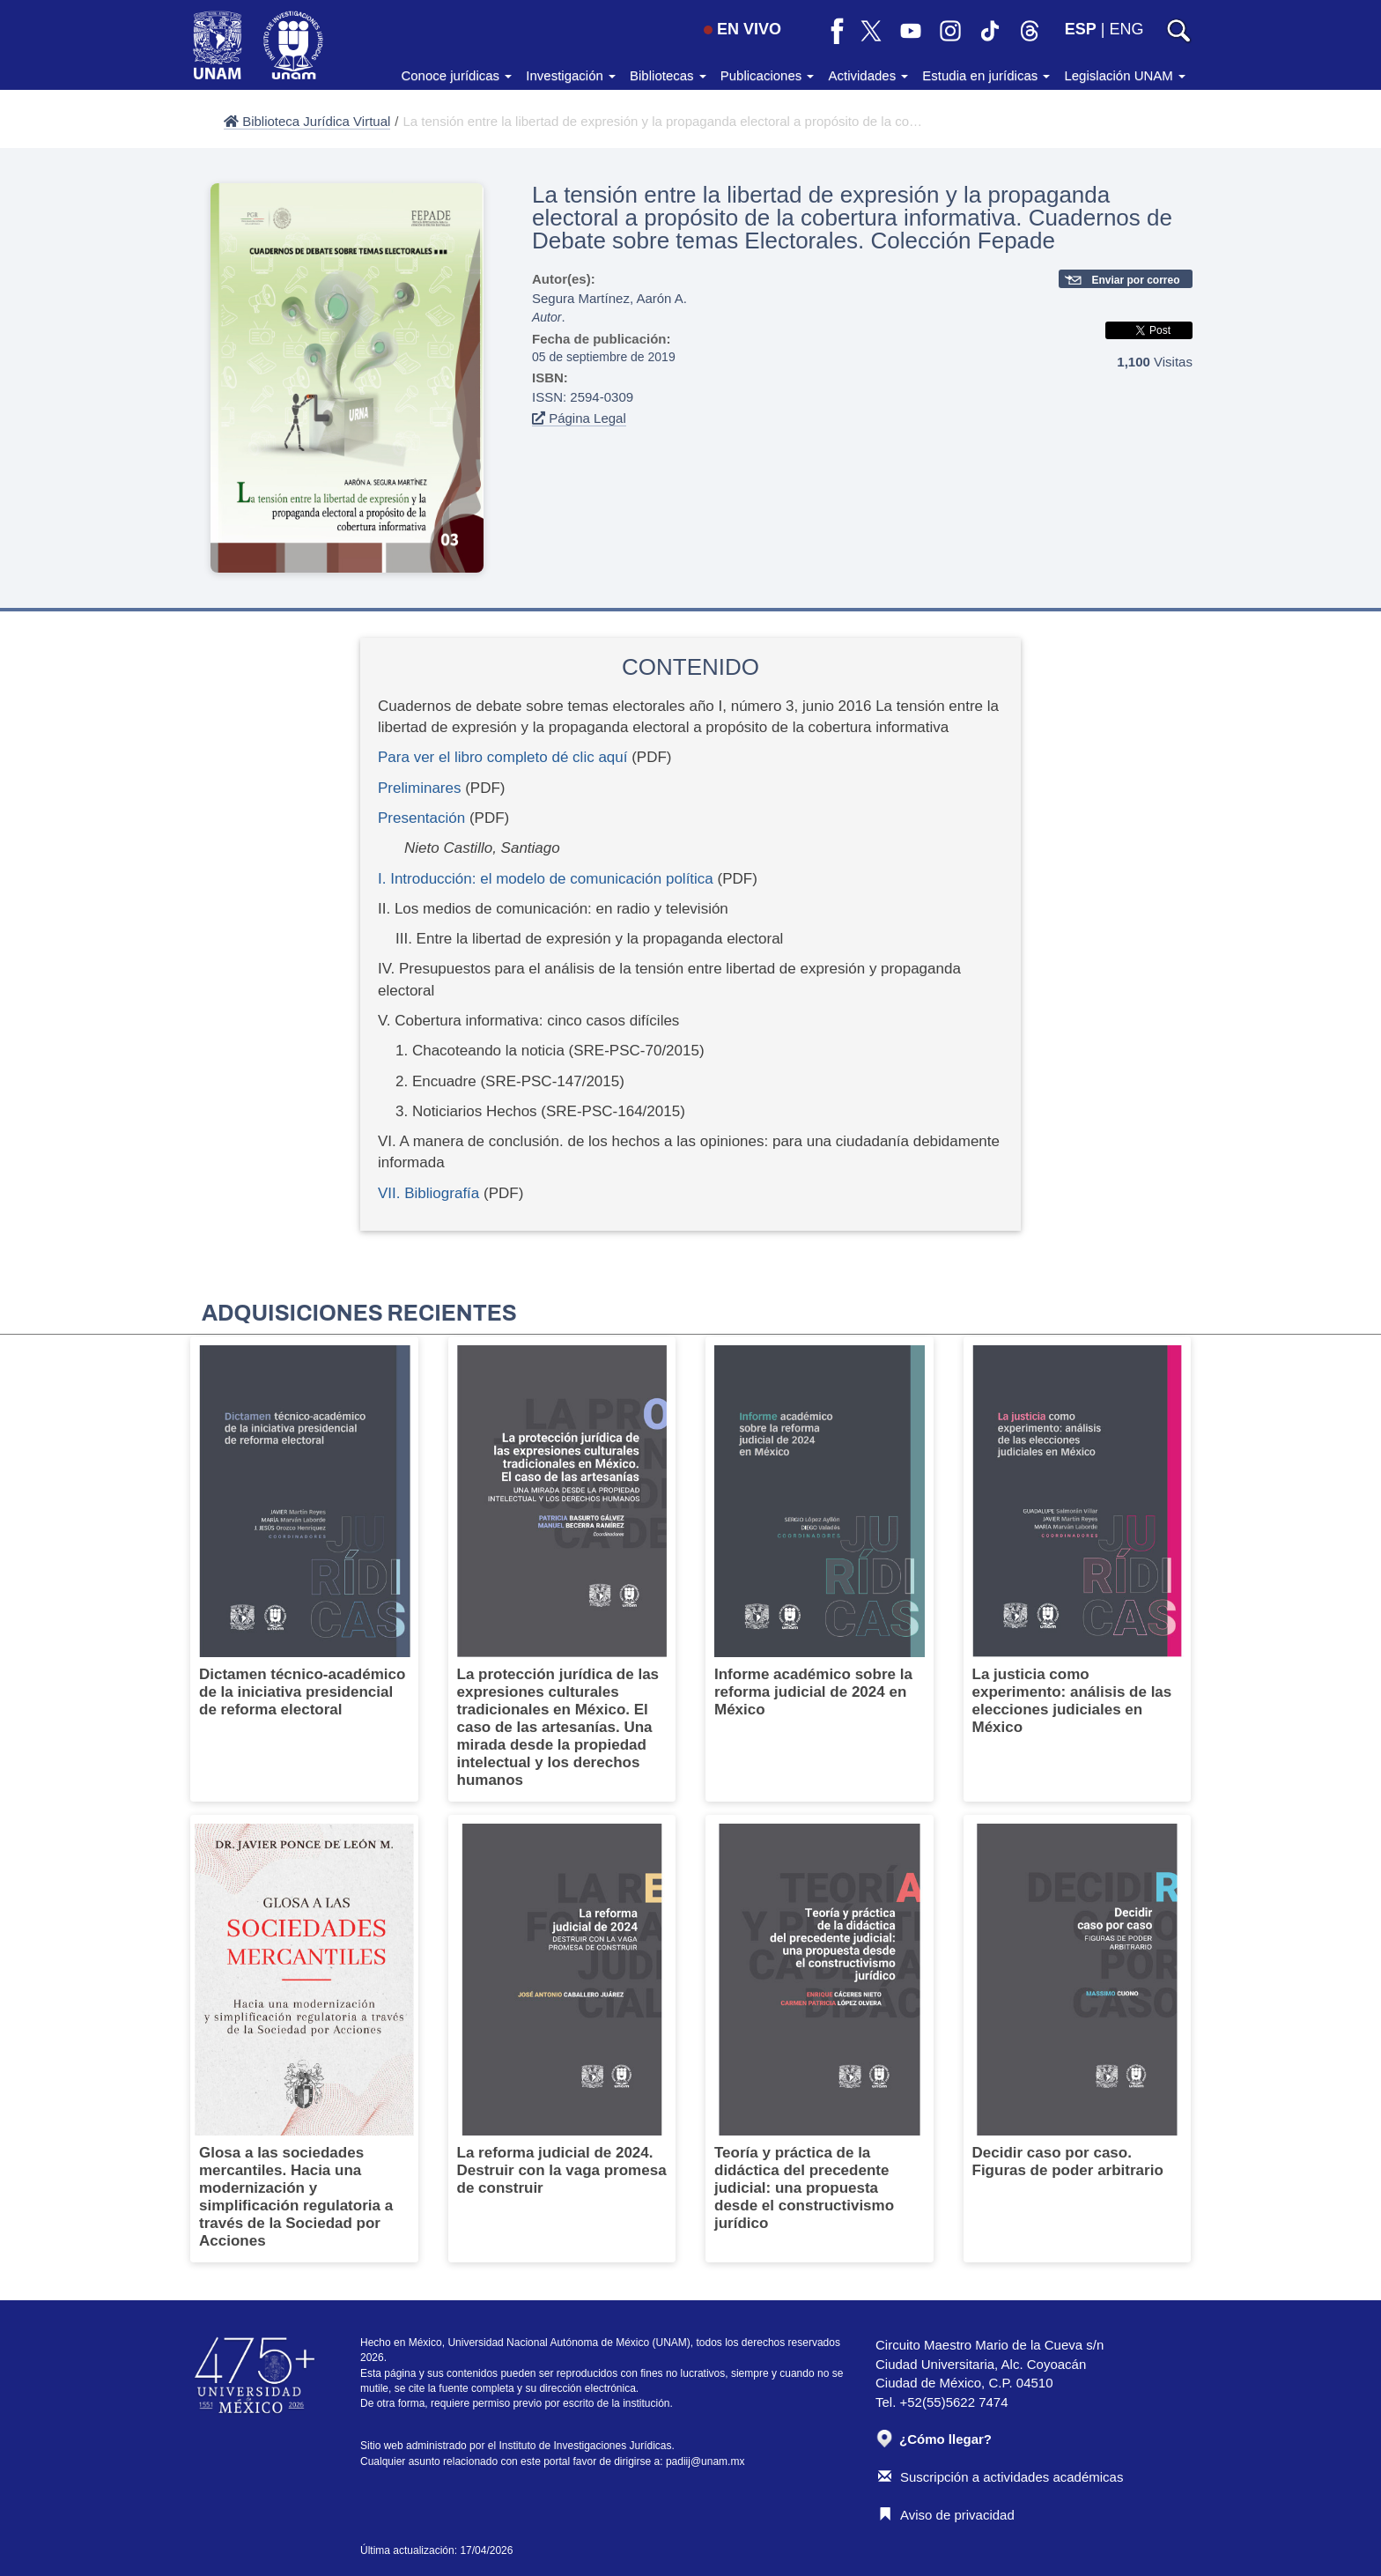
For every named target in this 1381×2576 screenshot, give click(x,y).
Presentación (421, 818)
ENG (1126, 29)
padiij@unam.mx (705, 2461)
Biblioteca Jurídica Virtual (307, 121)
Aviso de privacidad (946, 2514)
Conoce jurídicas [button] (456, 75)
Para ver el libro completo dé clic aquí (502, 757)
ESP (1081, 29)
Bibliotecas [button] (668, 75)
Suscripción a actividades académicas (1000, 2476)
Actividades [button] (868, 75)
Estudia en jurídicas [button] (986, 75)
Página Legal (579, 418)
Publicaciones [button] (767, 75)
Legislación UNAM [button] (1124, 75)
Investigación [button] (571, 75)
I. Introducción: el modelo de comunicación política (545, 878)
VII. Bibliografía (428, 1193)
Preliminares (419, 788)
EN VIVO (742, 29)
